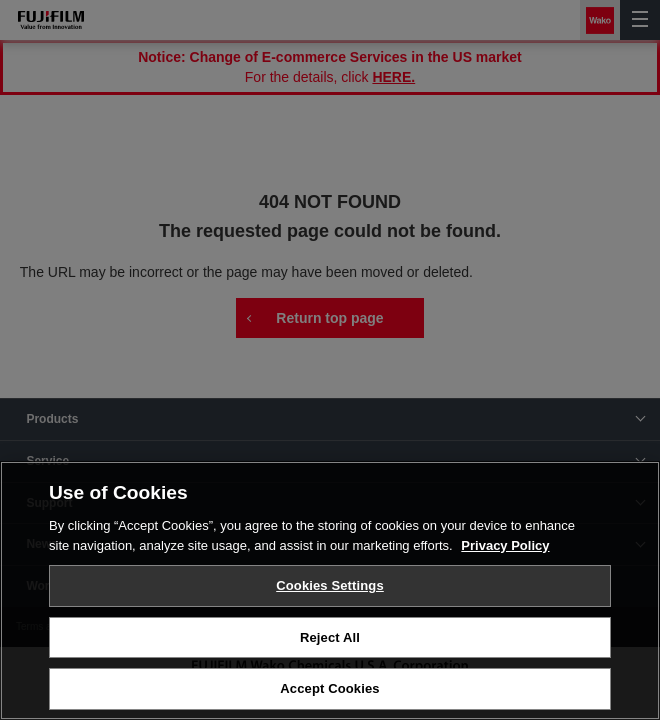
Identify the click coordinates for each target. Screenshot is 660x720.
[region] (330, 590)
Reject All (330, 637)
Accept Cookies (329, 688)
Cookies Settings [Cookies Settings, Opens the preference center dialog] (330, 585)
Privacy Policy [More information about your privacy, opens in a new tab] (505, 545)
